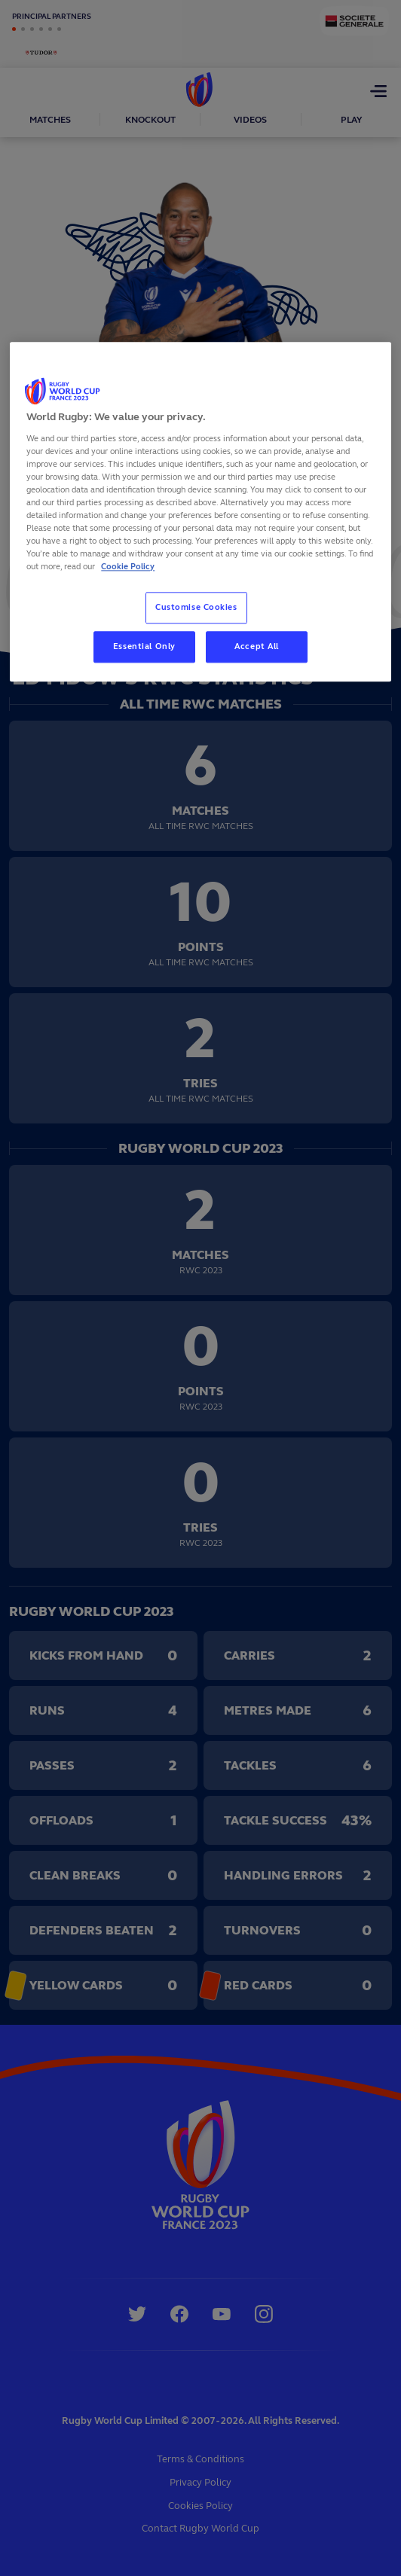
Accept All (256, 647)
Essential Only (144, 647)
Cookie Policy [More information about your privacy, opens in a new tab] (128, 567)
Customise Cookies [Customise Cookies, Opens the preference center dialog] (196, 607)
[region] (200, 511)
